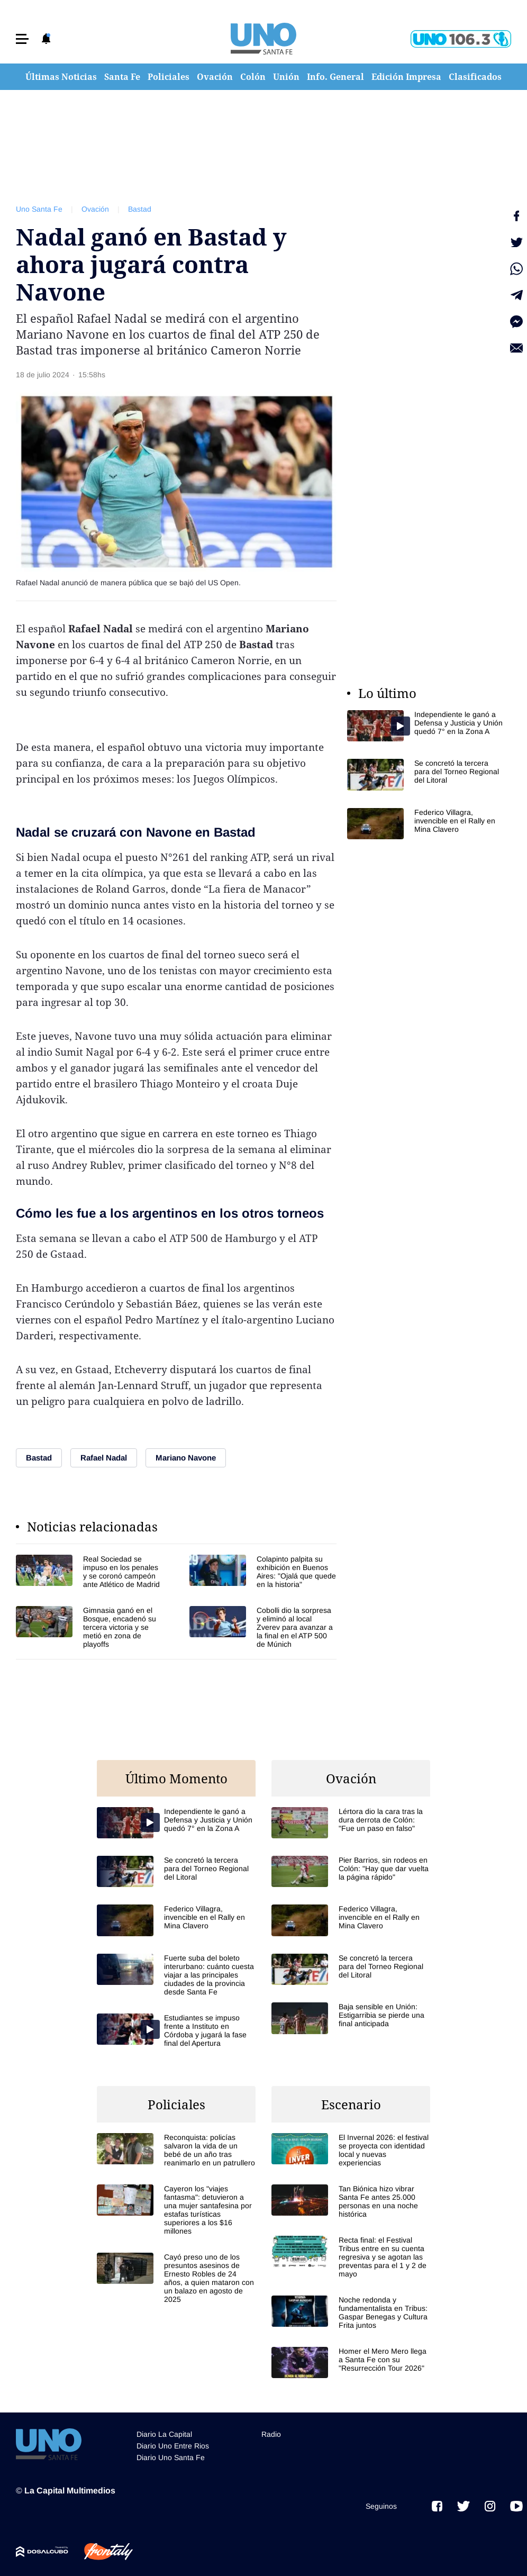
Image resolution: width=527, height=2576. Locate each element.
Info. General (335, 76)
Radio (271, 2434)
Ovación (215, 76)
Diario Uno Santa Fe (171, 2457)
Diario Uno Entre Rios (173, 2446)
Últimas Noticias (61, 76)
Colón (253, 76)
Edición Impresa (406, 76)
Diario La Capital (164, 2434)
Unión (286, 76)
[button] (22, 39)
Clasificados (475, 76)
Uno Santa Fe (39, 209)
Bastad (139, 209)
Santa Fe (122, 76)
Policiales (168, 76)
